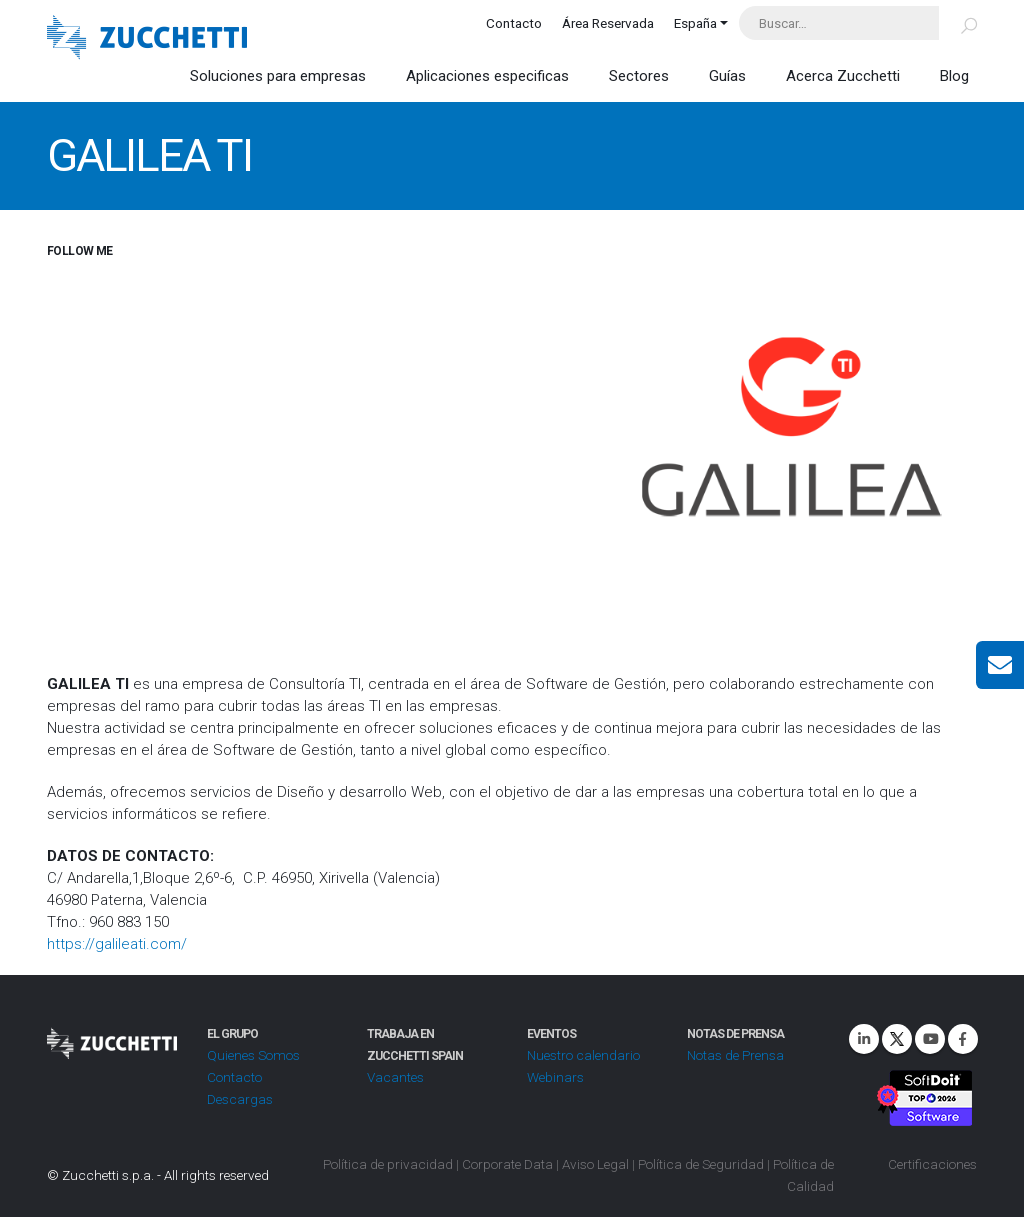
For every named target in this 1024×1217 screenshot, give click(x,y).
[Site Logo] (147, 39)
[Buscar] (957, 23)
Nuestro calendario (583, 1055)
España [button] (695, 23)
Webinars (555, 1077)
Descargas (240, 1099)
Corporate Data (507, 1164)
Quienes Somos (253, 1055)
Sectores (639, 76)
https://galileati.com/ (117, 944)
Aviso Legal (595, 1164)
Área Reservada (608, 23)
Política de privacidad (388, 1164)
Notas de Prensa (735, 1055)
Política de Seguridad (701, 1164)
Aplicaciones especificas (487, 76)
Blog (954, 76)
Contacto (514, 23)
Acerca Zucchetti (843, 76)
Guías (727, 76)
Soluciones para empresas (278, 76)
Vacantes (395, 1077)
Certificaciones (932, 1164)
